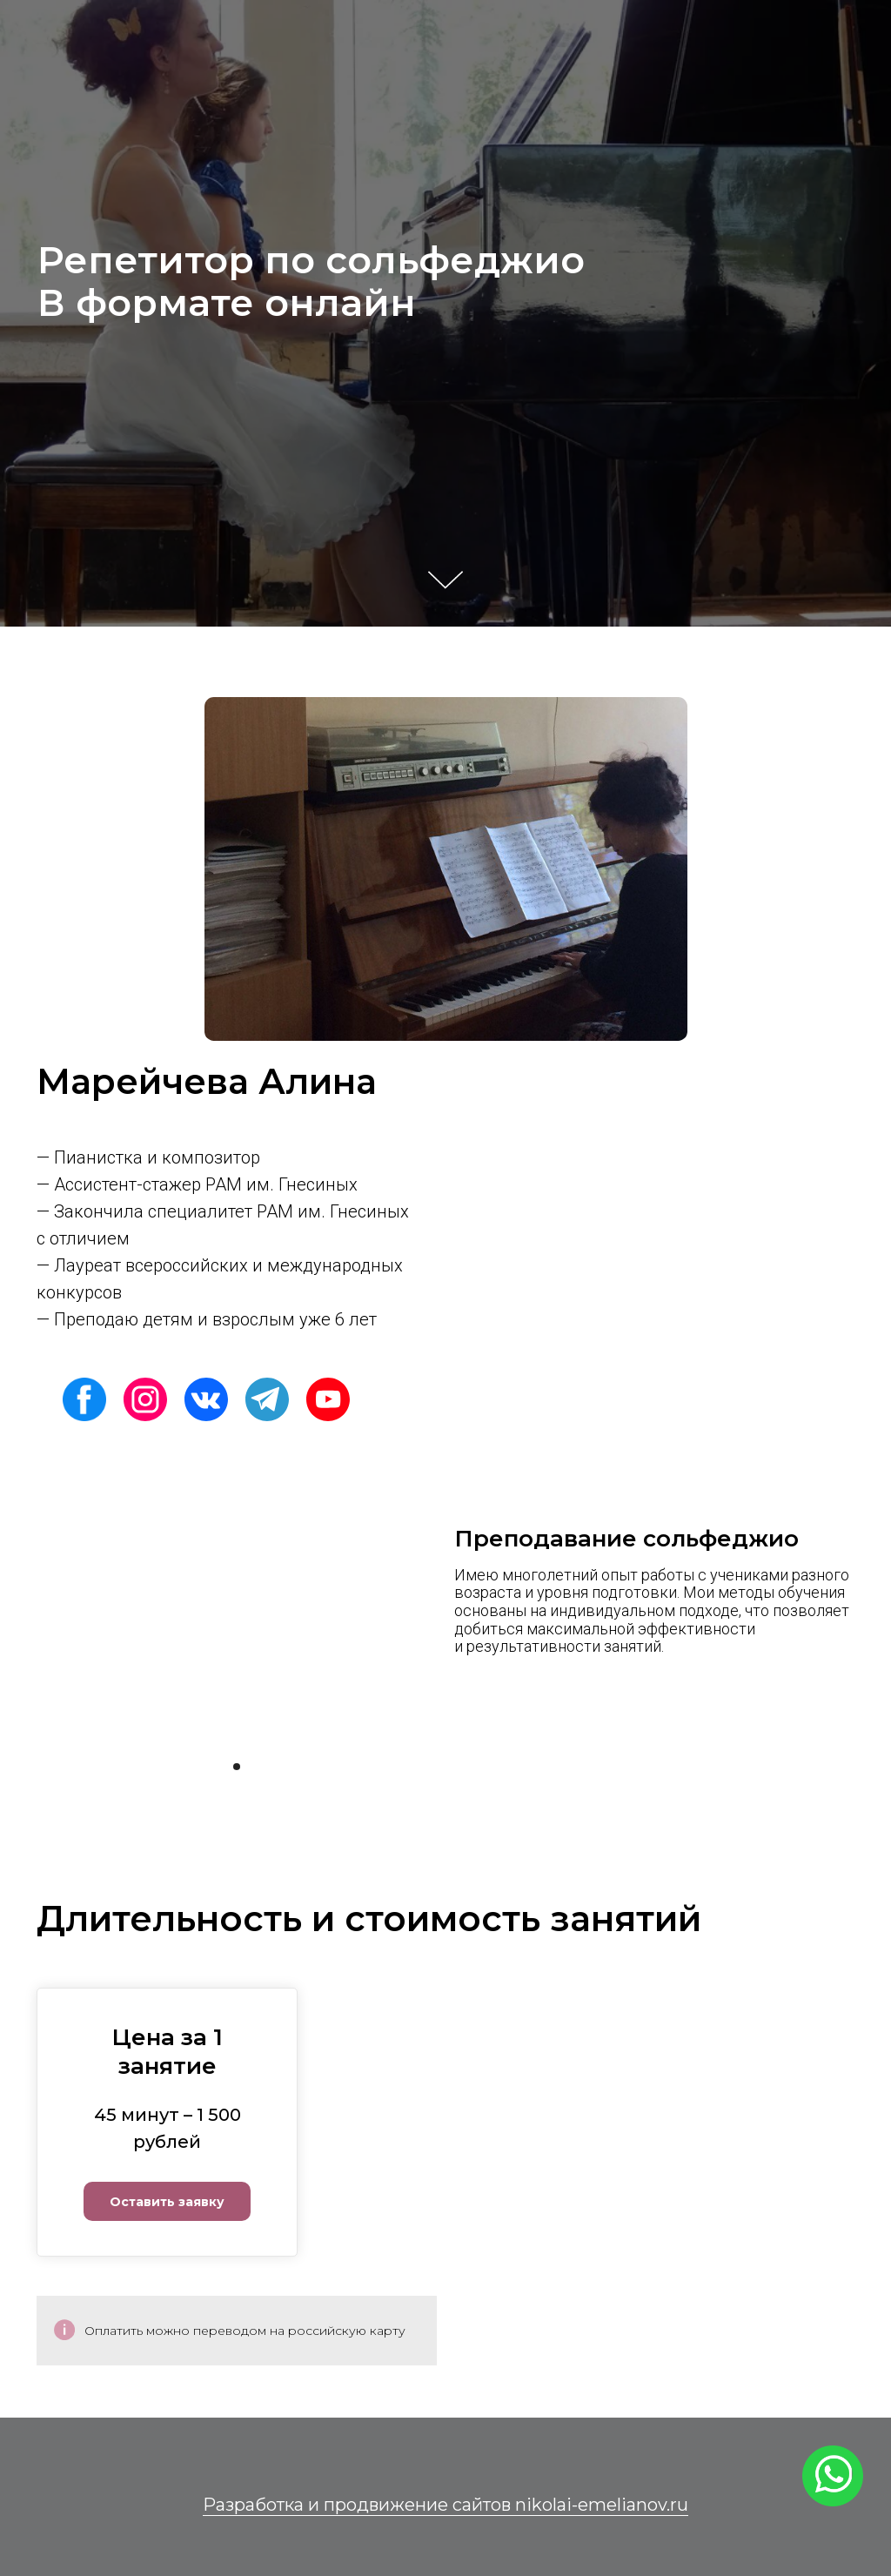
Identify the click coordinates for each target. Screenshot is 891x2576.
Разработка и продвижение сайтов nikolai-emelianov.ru (445, 2504)
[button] (167, 2187)
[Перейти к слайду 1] (236, 1766)
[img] (84, 1399)
